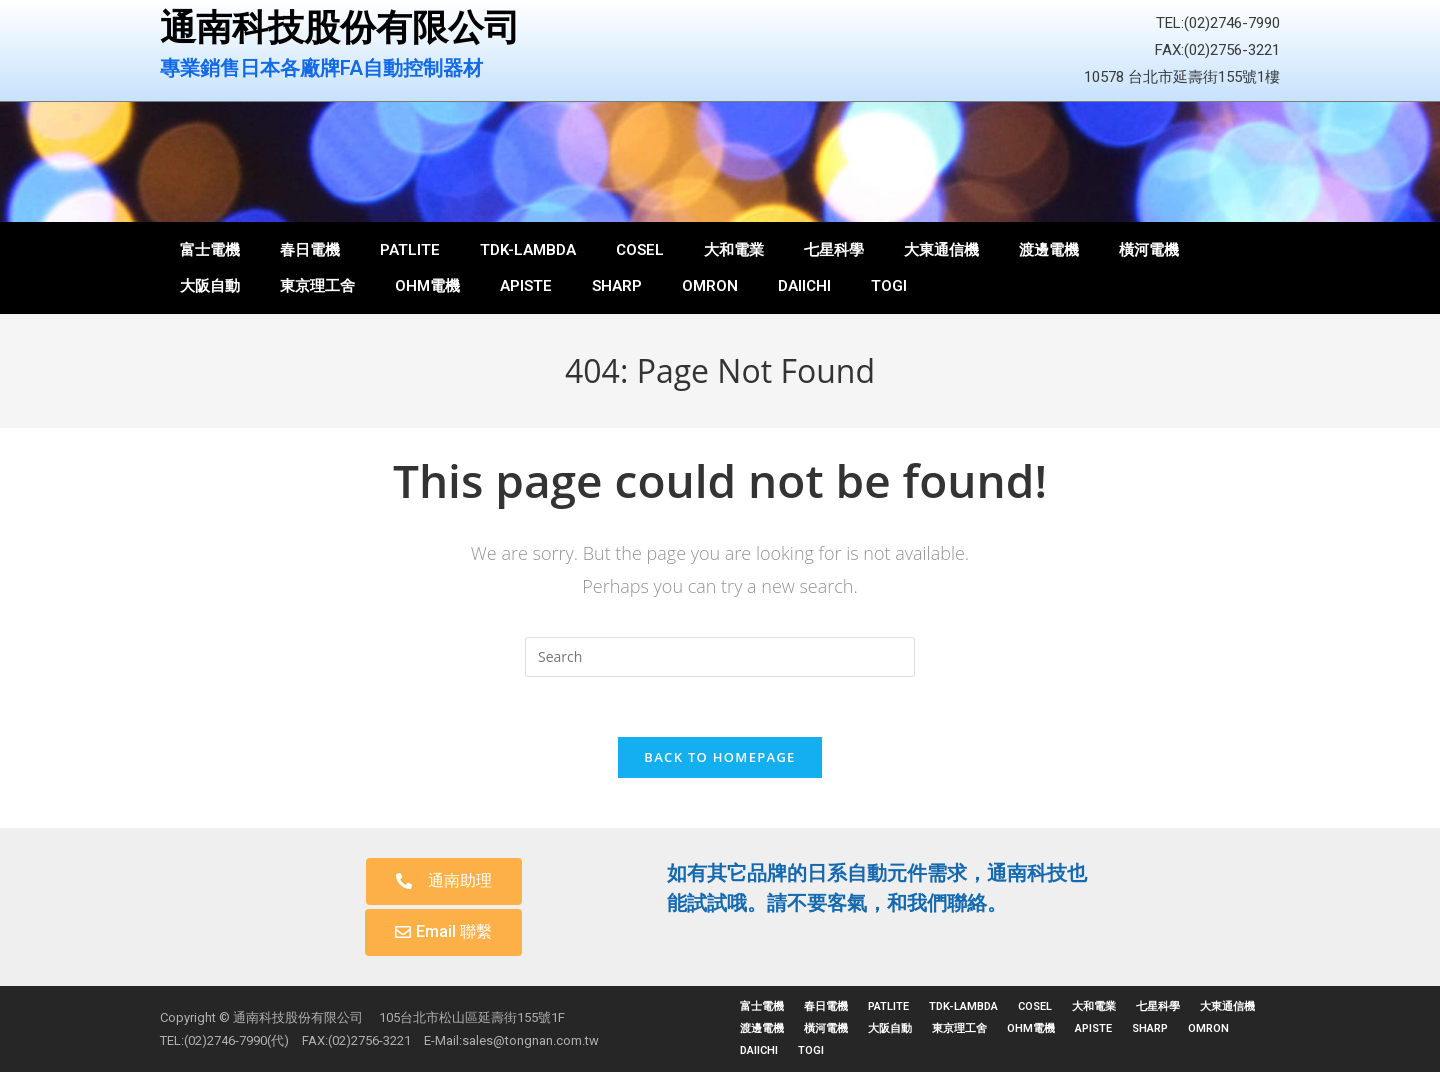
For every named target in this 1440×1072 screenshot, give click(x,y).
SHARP (617, 286)
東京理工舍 (317, 286)
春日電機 (310, 250)
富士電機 (210, 250)
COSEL (640, 250)
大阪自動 (210, 286)
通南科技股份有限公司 (340, 28)
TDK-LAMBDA (528, 250)
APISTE (526, 286)
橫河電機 (1149, 250)
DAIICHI (804, 286)
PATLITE (410, 250)
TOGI (889, 286)
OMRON (710, 286)
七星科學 (834, 250)
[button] (444, 881)
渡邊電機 (1049, 250)
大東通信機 (941, 250)
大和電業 (734, 250)
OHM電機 (427, 286)
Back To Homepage (719, 757)
